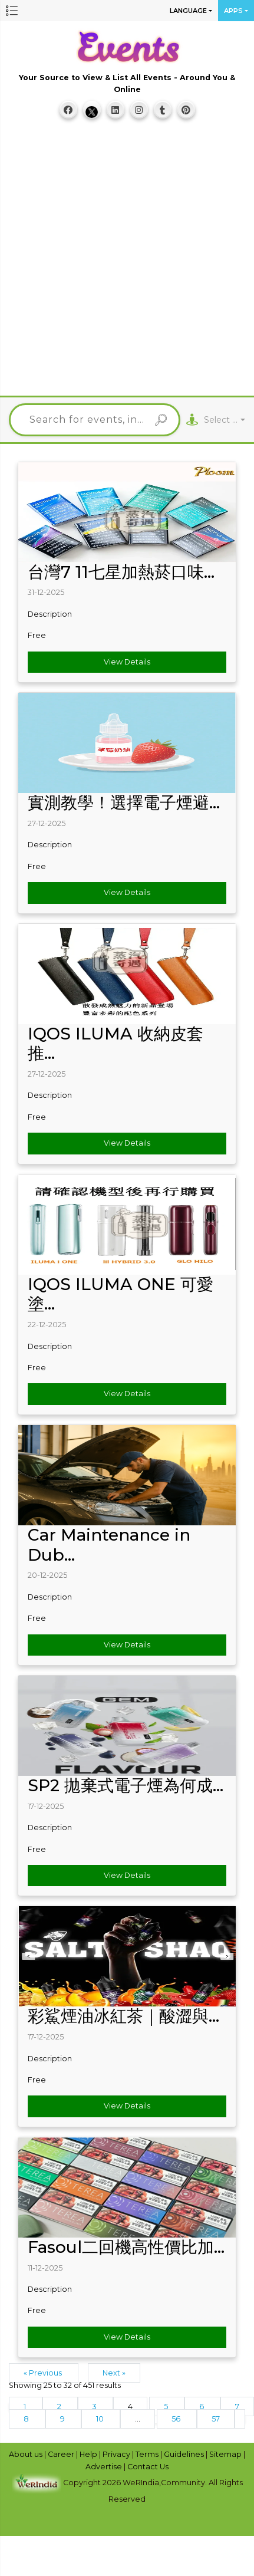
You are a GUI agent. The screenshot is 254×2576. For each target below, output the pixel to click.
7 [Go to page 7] (237, 2406)
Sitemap (226, 2454)
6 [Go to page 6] (202, 2406)
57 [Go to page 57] (216, 2418)
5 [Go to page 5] (167, 2406)
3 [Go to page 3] (95, 2406)
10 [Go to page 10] (100, 2418)
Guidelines (185, 2454)
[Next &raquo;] (240, 2419)
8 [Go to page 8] (27, 2418)
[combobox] (224, 420)
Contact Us (148, 2466)
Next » (114, 2372)
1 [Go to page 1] (26, 2406)
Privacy (117, 2454)
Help (89, 2454)
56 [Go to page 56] (176, 2418)
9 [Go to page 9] (63, 2418)
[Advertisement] (124, 263)
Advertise (104, 2466)
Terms (148, 2454)
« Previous (44, 2372)
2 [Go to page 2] (60, 2406)
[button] (12, 10)
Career (62, 2454)
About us (26, 2454)
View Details (127, 661)
